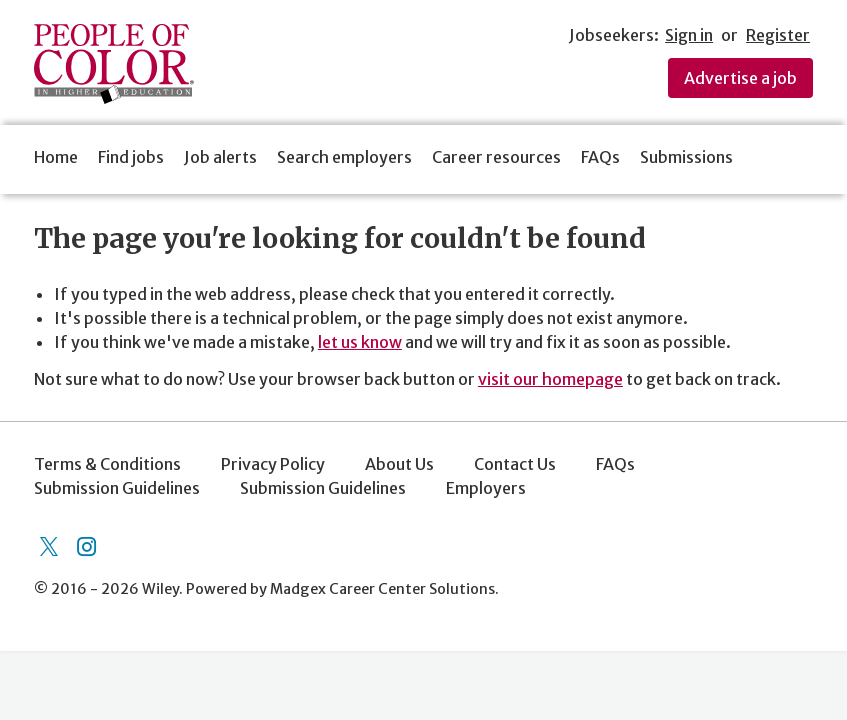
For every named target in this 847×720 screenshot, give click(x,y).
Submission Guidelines (117, 488)
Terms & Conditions (107, 464)
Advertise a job (740, 78)
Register (778, 35)
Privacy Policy (273, 464)
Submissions (686, 157)
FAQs (600, 157)
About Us (399, 464)
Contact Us (515, 464)
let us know (360, 342)
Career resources (496, 157)
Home (56, 157)
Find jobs (131, 157)
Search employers (344, 157)
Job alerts (220, 157)
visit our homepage (550, 379)
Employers (486, 488)
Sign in (689, 35)
